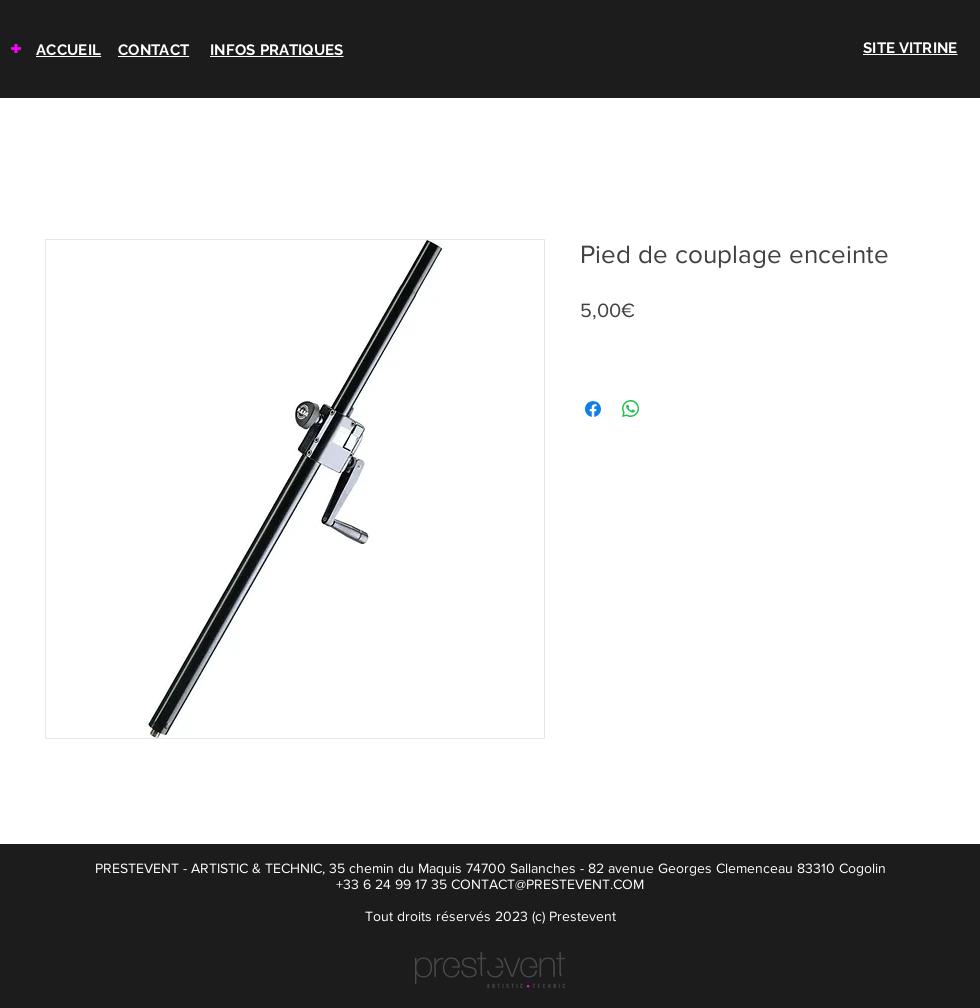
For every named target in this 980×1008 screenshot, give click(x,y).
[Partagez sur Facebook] (593, 409)
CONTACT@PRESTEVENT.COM (547, 884)
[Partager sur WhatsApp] (631, 409)
